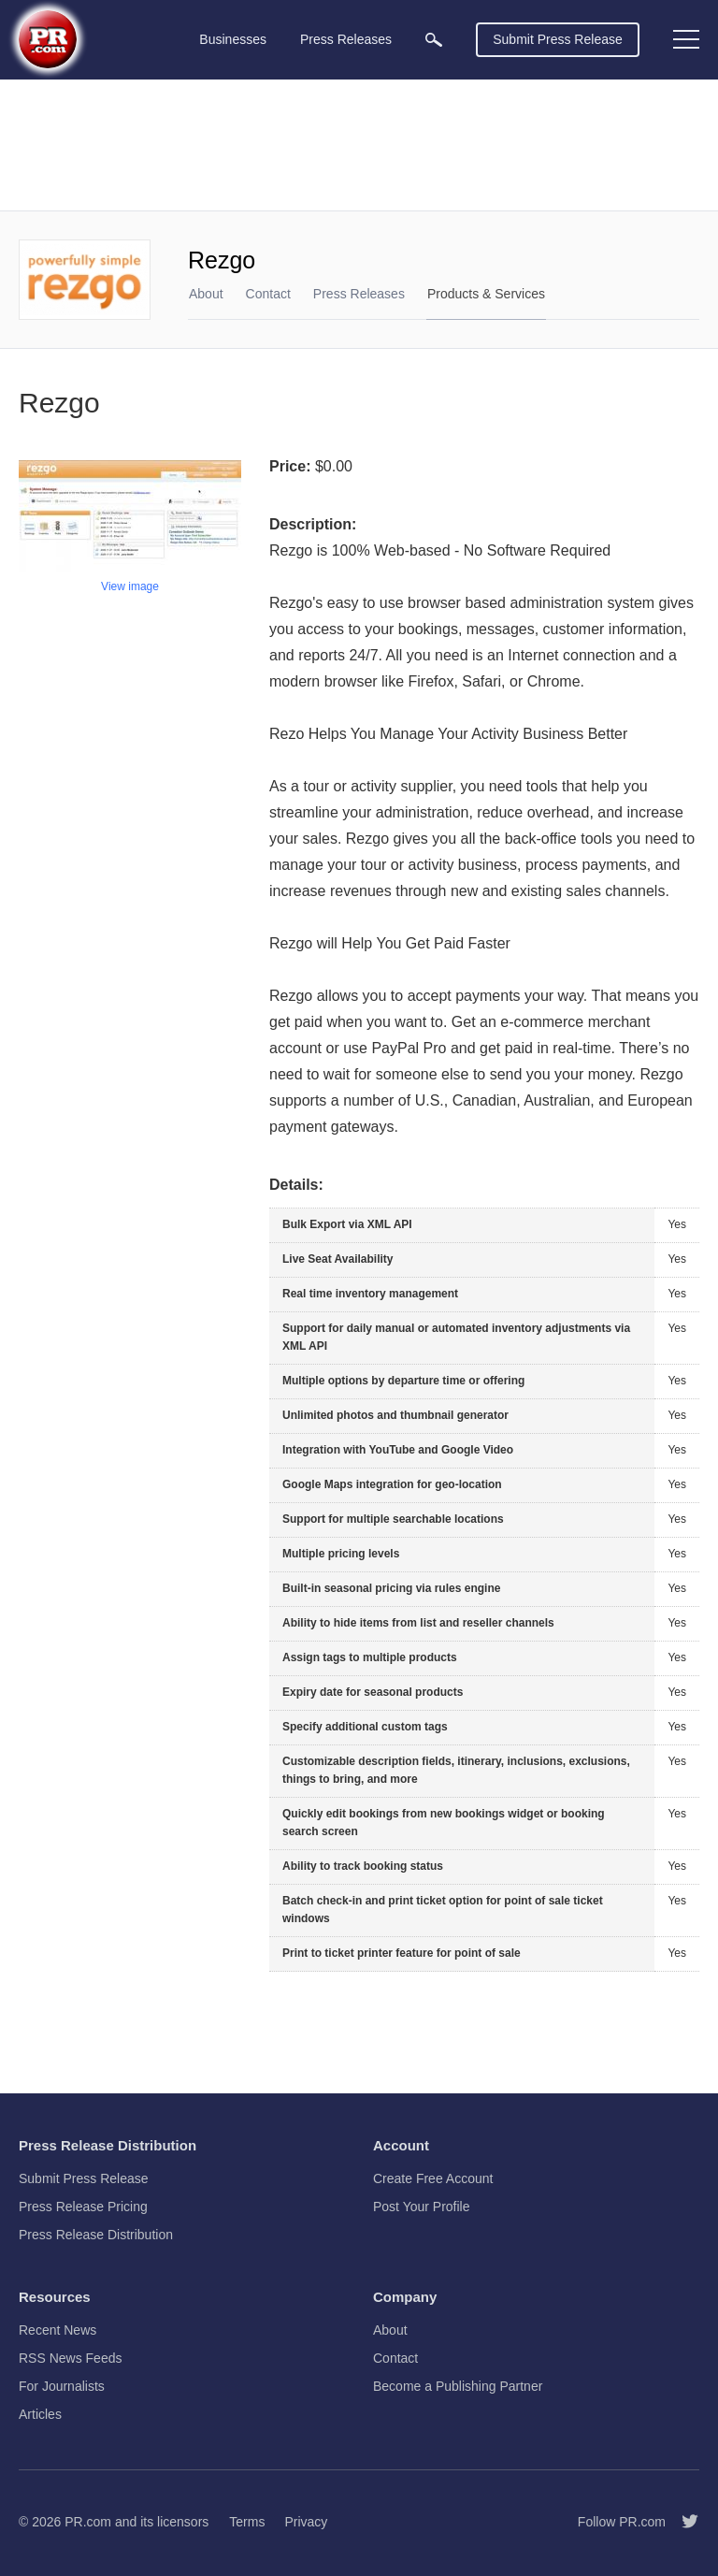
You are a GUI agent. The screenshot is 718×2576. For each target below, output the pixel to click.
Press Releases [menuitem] (346, 39)
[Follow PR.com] (682, 2521)
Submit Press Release (558, 39)
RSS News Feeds (70, 2358)
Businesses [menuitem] (232, 39)
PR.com (88, 2521)
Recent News (57, 2330)
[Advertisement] (359, 145)
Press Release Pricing (83, 2206)
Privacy (305, 2521)
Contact (268, 293)
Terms (247, 2521)
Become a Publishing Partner (457, 2386)
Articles (40, 2414)
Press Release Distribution (96, 2234)
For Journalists (62, 2386)
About (206, 293)
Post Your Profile (421, 2206)
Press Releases (359, 293)
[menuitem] (433, 40)
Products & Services (486, 293)
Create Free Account (433, 2178)
